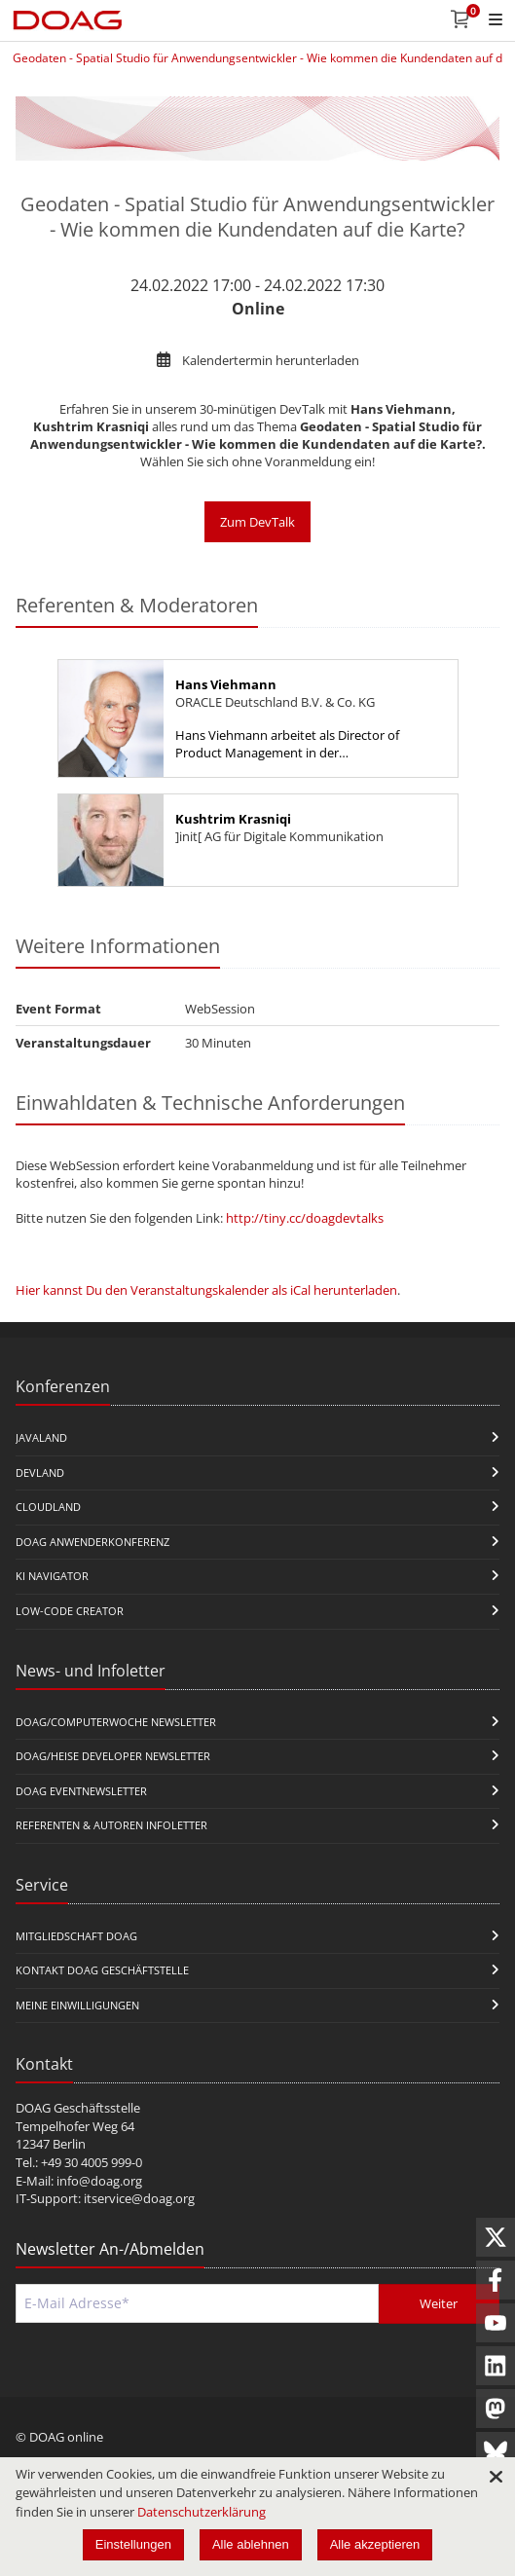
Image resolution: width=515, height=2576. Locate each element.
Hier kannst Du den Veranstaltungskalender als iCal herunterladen (206, 1290)
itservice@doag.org (139, 2198)
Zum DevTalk (257, 522)
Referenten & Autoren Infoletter (111, 1825)
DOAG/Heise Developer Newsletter (113, 1755)
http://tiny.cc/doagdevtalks (305, 1218)
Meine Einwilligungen (77, 2005)
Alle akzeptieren (375, 2544)
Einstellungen (133, 2544)
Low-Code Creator (70, 1610)
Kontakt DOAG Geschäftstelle (102, 1970)
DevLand (40, 1472)
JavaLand (41, 1437)
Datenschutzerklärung (201, 2512)
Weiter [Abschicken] (439, 2303)
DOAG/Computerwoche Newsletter (116, 1721)
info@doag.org (99, 2181)
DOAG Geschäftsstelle (78, 2107)
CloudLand (48, 1506)
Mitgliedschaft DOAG (76, 1936)
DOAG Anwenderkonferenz (92, 1541)
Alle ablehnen (250, 2544)
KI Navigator (52, 1575)
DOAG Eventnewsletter (81, 1791)
